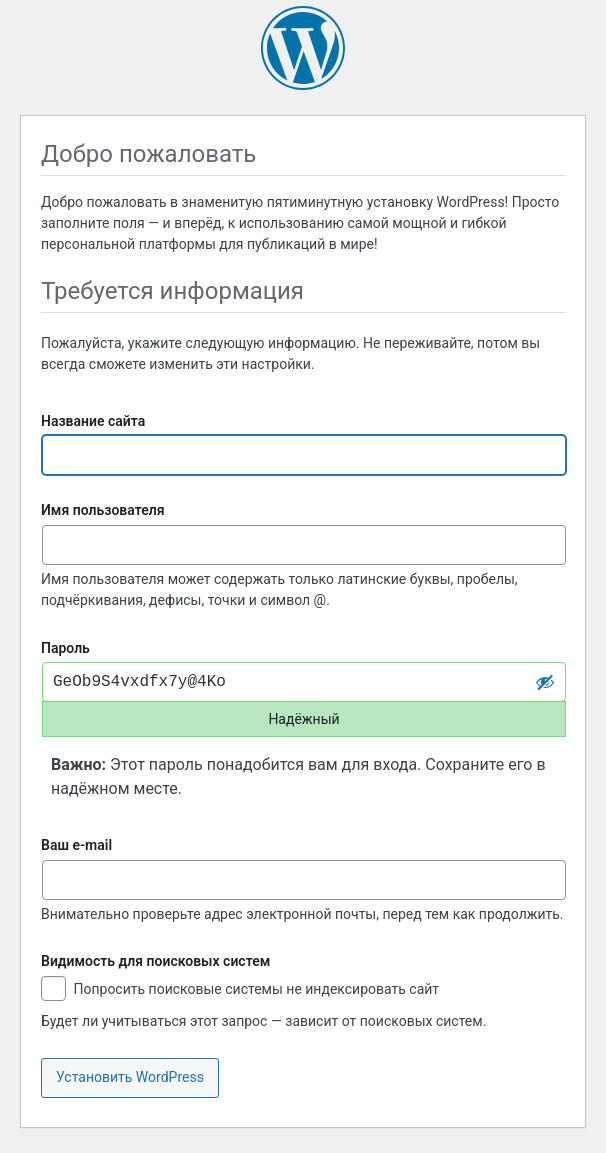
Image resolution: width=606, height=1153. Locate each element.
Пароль (65, 648)
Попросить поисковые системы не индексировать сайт (240, 990)
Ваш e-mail (76, 845)
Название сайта (93, 421)
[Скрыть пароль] (545, 682)
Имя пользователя (103, 510)
